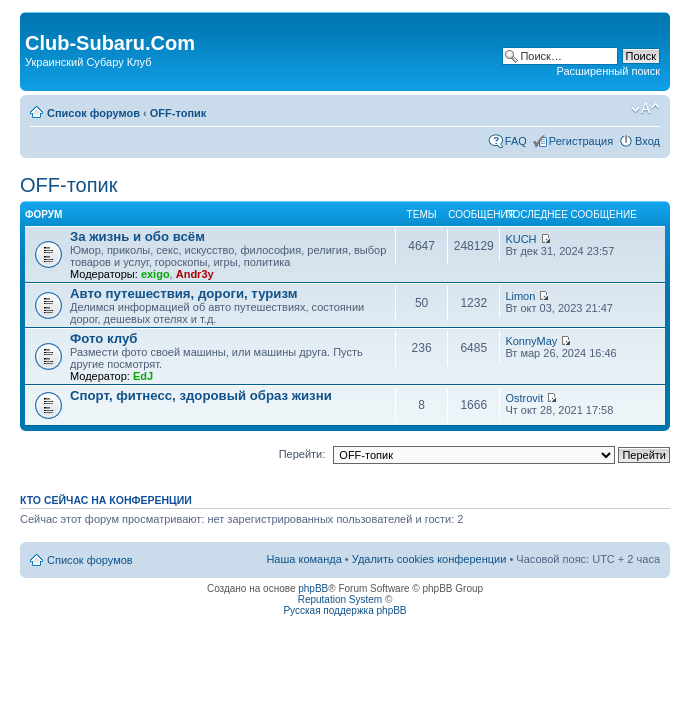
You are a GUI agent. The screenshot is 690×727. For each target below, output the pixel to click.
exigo (155, 274)
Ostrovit (524, 398)
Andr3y (195, 274)
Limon (520, 296)
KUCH (520, 239)
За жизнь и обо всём (137, 236)
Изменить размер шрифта (645, 109)
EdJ (143, 376)
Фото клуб (103, 338)
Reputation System (340, 599)
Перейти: (302, 454)
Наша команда (303, 559)
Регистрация (581, 141)
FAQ (516, 141)
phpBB (313, 588)
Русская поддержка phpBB (344, 610)
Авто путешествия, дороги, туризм (183, 293)
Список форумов (93, 113)
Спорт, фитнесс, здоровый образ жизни (201, 395)
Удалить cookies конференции (429, 559)
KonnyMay (531, 341)
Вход (647, 141)
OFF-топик (178, 113)
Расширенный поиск (608, 71)
